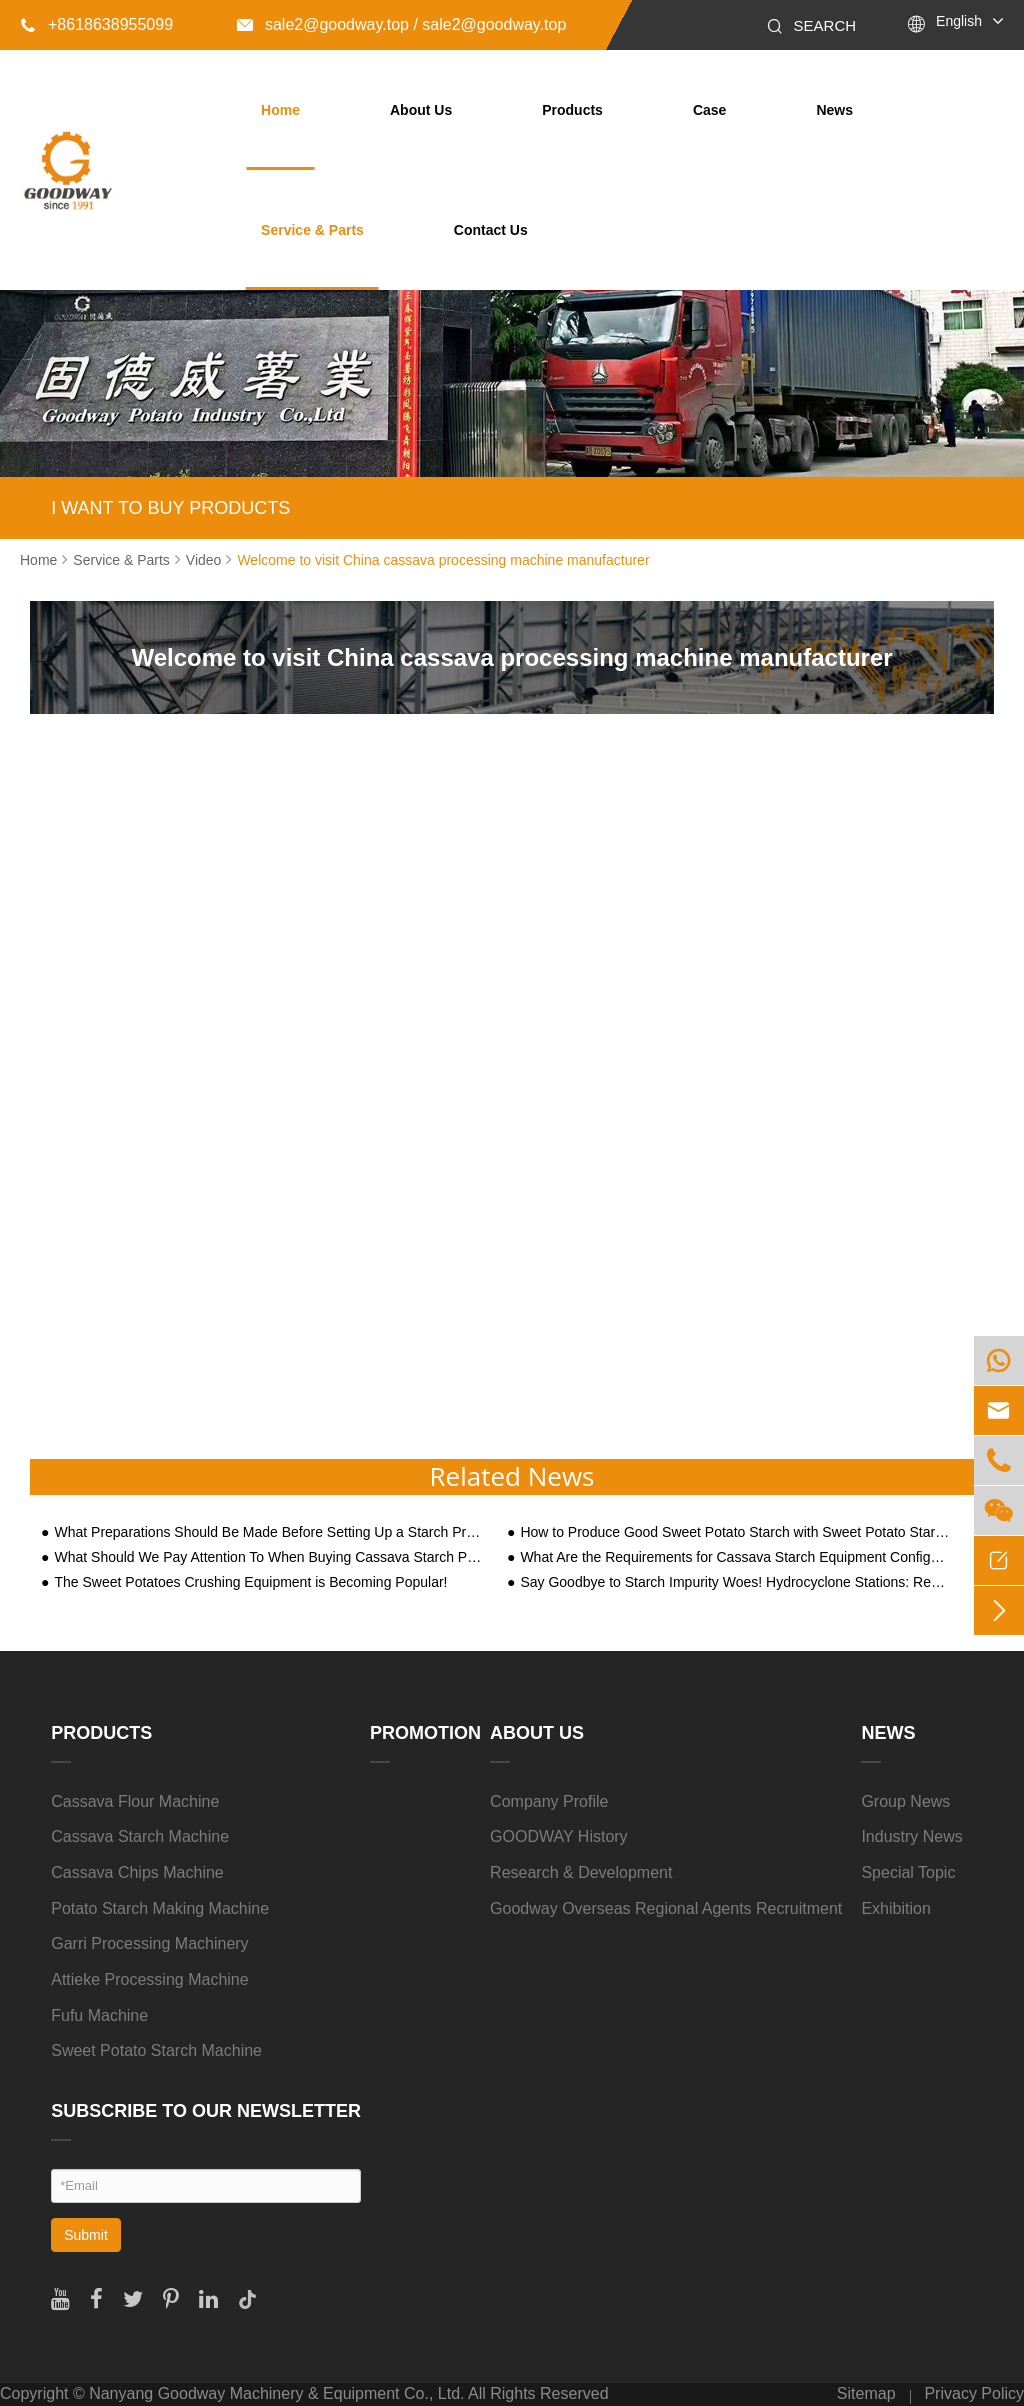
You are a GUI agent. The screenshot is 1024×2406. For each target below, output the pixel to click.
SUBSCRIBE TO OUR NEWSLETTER (206, 2111)
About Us (421, 110)
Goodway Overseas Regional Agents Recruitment (666, 1908)
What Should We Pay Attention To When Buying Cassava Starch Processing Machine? (269, 1557)
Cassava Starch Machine (140, 1836)
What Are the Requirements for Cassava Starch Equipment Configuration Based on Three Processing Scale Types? (735, 1557)
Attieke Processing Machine (149, 1979)
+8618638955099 (96, 24)
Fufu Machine (99, 2015)
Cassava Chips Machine (137, 1872)
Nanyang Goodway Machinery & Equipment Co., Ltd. (276, 2393)
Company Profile (549, 1801)
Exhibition (895, 1908)
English (959, 21)
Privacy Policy (974, 2393)
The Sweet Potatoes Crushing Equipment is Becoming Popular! (250, 1582)
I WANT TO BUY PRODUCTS (170, 508)
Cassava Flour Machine (135, 1801)
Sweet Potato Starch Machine (156, 2050)
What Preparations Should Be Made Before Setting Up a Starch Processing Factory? (269, 1532)
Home (280, 110)
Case (709, 110)
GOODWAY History (559, 1836)
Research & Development (581, 1872)
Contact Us (491, 230)
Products (572, 110)
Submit (86, 2235)
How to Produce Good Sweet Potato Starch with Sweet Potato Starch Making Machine (735, 1532)
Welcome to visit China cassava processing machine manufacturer (443, 560)
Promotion (425, 1733)
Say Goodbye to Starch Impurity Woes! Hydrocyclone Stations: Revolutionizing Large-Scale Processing (735, 1582)
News (834, 110)
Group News (905, 1801)
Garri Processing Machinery (149, 1943)
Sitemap (866, 2393)
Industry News (911, 1836)
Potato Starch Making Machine (160, 1908)
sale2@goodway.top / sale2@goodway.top (401, 24)
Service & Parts (312, 230)
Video (204, 560)
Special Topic (908, 1872)
